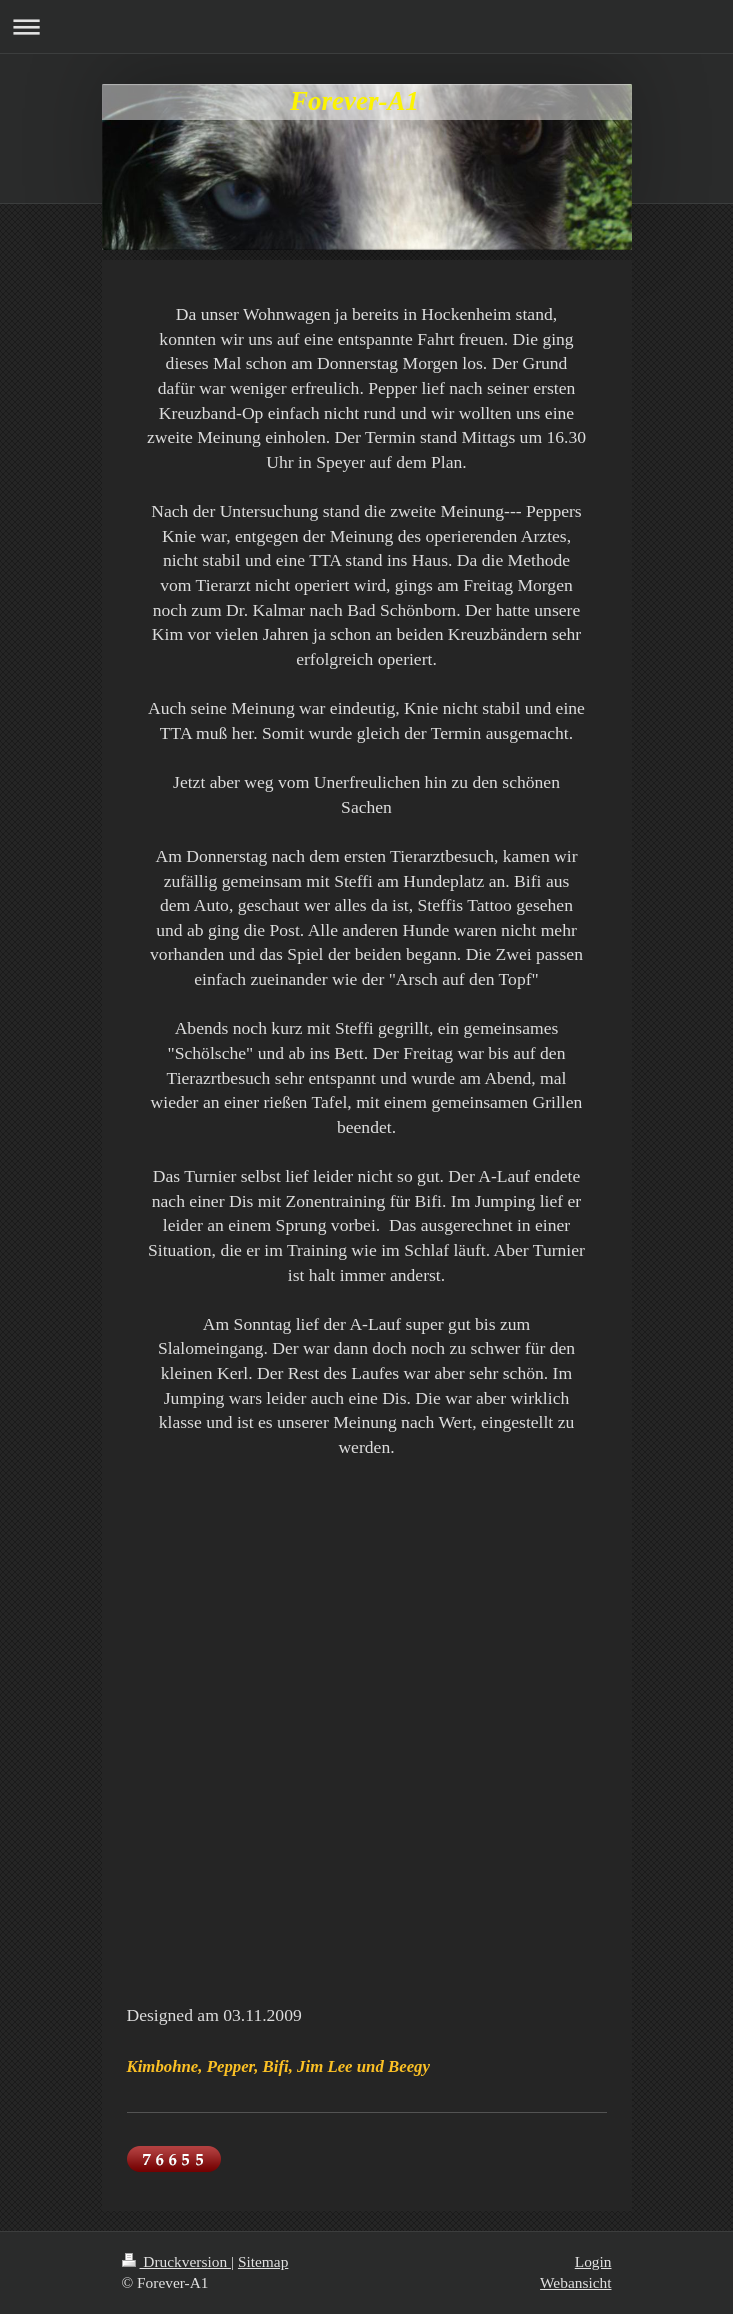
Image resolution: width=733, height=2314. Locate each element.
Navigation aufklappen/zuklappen (366, 26)
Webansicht (575, 2282)
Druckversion (176, 2261)
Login (593, 2261)
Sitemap (263, 2261)
